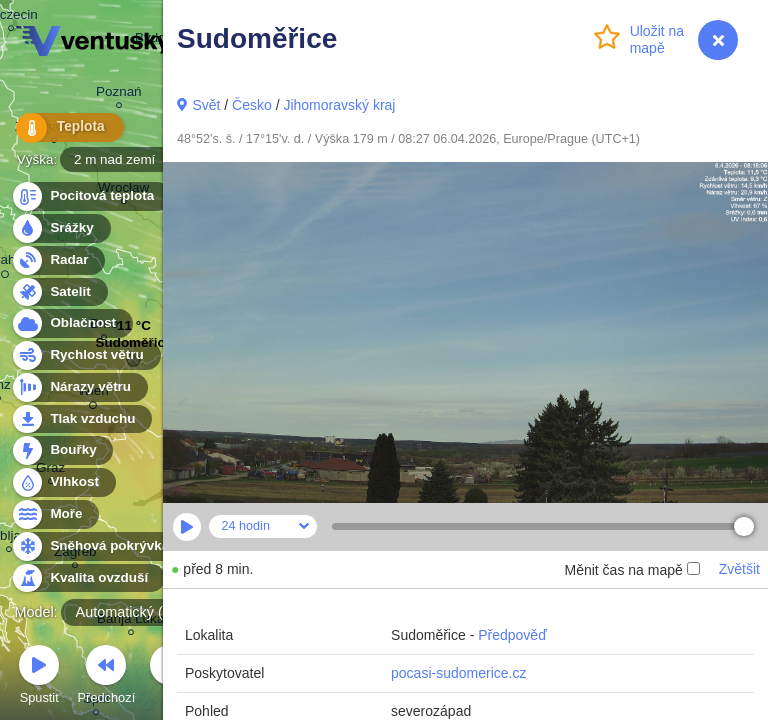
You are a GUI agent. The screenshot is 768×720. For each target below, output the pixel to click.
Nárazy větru (79, 387)
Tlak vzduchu (81, 419)
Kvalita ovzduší (87, 578)
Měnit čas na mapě (631, 570)
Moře (55, 514)
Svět (206, 105)
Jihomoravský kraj (339, 105)
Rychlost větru (85, 355)
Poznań (119, 94)
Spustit (39, 677)
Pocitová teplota (90, 196)
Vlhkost (63, 482)
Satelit (59, 292)
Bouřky (62, 450)
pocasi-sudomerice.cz (458, 673)
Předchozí (107, 677)
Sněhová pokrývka (98, 546)
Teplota (62, 129)
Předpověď (512, 635)
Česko (252, 105)
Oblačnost (71, 323)
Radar (58, 260)
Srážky (60, 228)
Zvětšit (739, 569)
